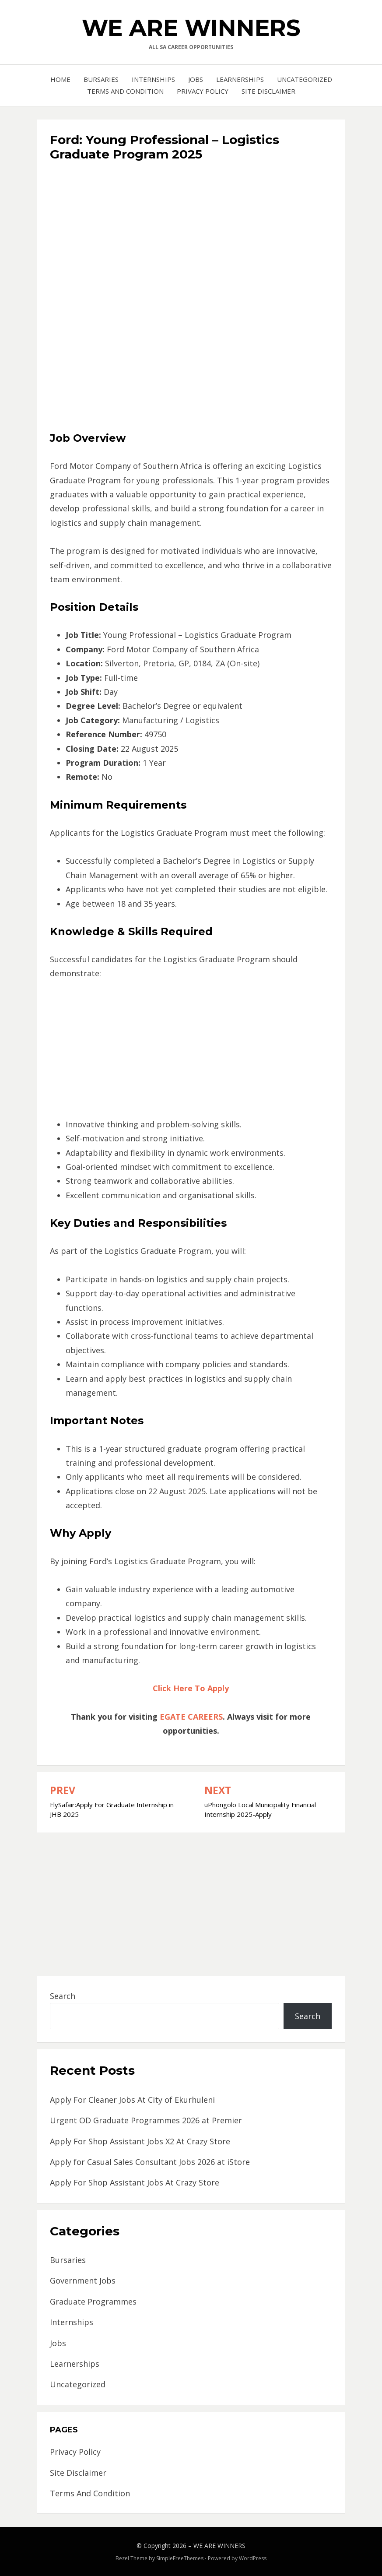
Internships (153, 79)
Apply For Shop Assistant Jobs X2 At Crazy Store (140, 2141)
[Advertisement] (191, 230)
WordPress (252, 2558)
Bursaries (101, 79)
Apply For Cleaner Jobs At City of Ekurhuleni (132, 2099)
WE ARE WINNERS (191, 28)
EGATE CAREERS (191, 1716)
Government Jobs (83, 2280)
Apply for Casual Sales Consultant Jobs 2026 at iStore (150, 2162)
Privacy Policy (202, 91)
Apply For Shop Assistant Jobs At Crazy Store (134, 2182)
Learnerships (240, 79)
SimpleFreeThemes (179, 2558)
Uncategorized (304, 79)
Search (62, 1996)
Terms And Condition (125, 91)
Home (60, 79)
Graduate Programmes (93, 2301)
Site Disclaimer (268, 91)
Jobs (195, 79)
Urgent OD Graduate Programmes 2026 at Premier (146, 2120)
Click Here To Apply (191, 1688)
